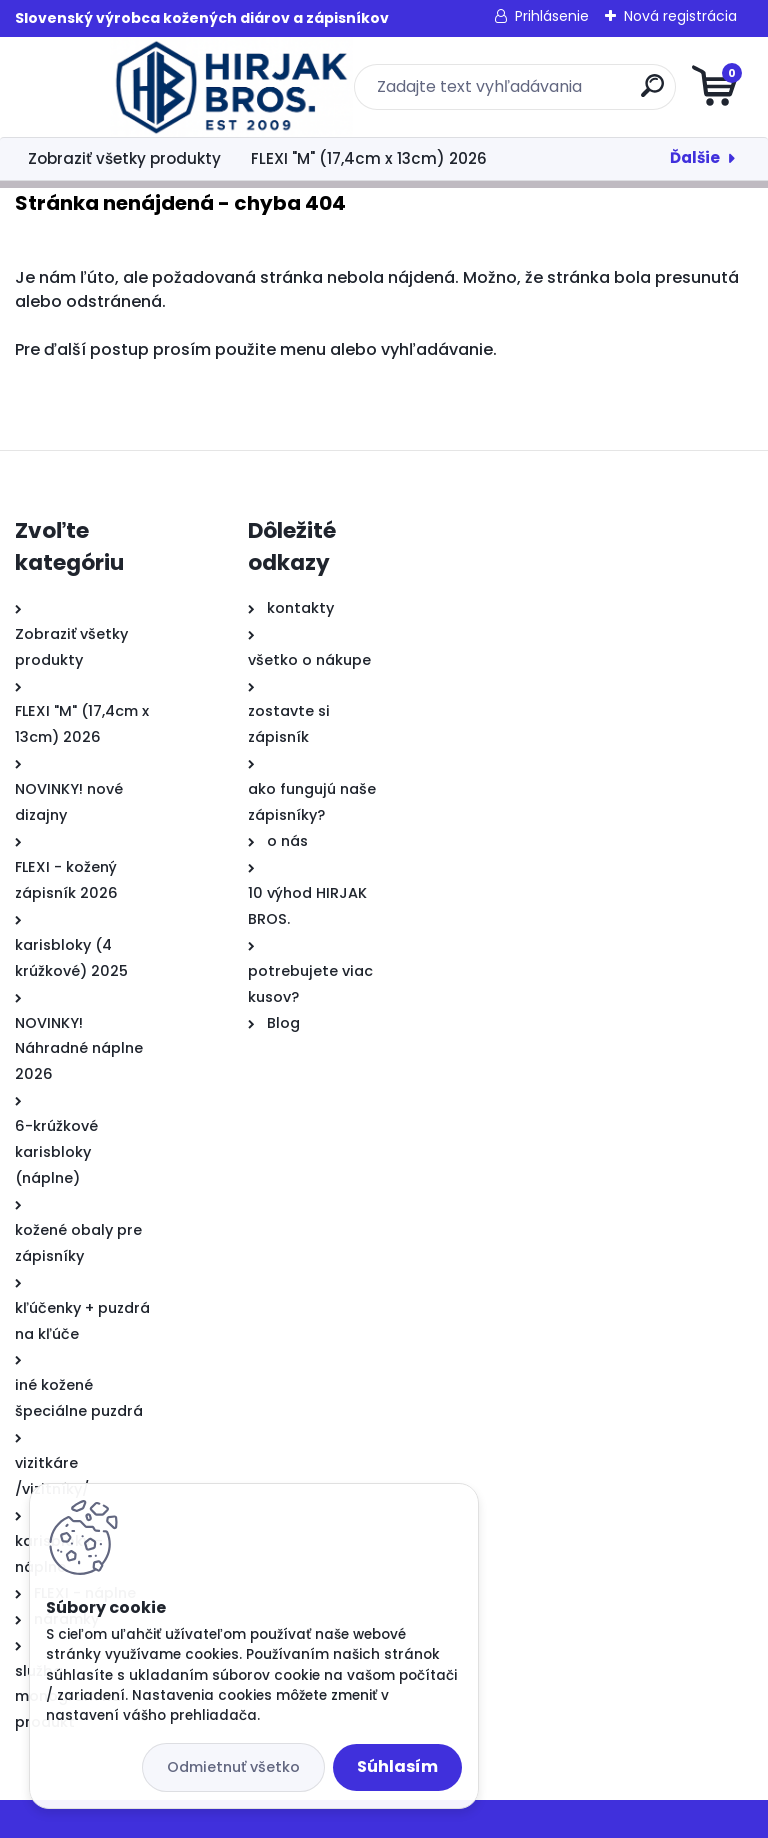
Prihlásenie (552, 16)
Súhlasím (397, 1766)
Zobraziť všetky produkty (124, 158)
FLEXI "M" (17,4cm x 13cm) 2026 (369, 158)
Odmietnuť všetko (233, 1767)
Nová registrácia (680, 16)
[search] (624, 93)
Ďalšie (695, 157)
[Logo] (137, 87)
